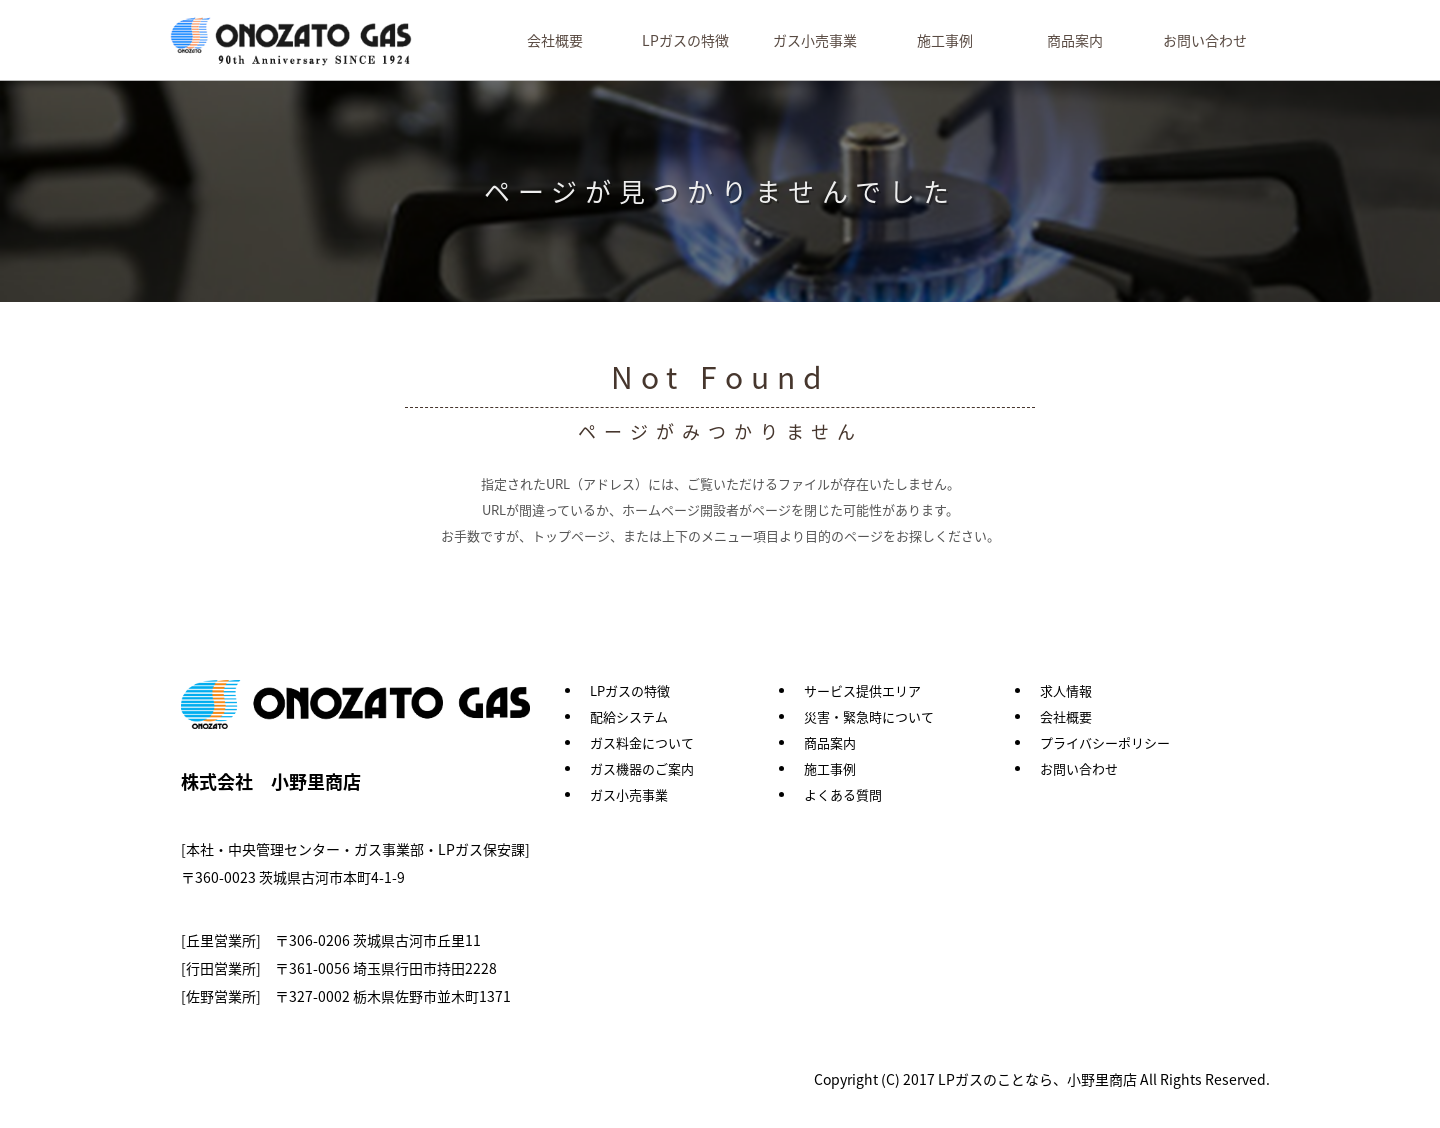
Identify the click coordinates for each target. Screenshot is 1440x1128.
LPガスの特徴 (685, 40)
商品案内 (1075, 40)
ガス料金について (642, 742)
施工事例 (945, 40)
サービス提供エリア (862, 690)
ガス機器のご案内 (642, 768)
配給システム (629, 716)
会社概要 (555, 40)
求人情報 (1066, 690)
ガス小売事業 (815, 40)
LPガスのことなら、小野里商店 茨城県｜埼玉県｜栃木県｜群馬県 (292, 42)
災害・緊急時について (869, 716)
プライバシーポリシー (1105, 742)
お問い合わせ (1205, 40)
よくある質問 (843, 794)
